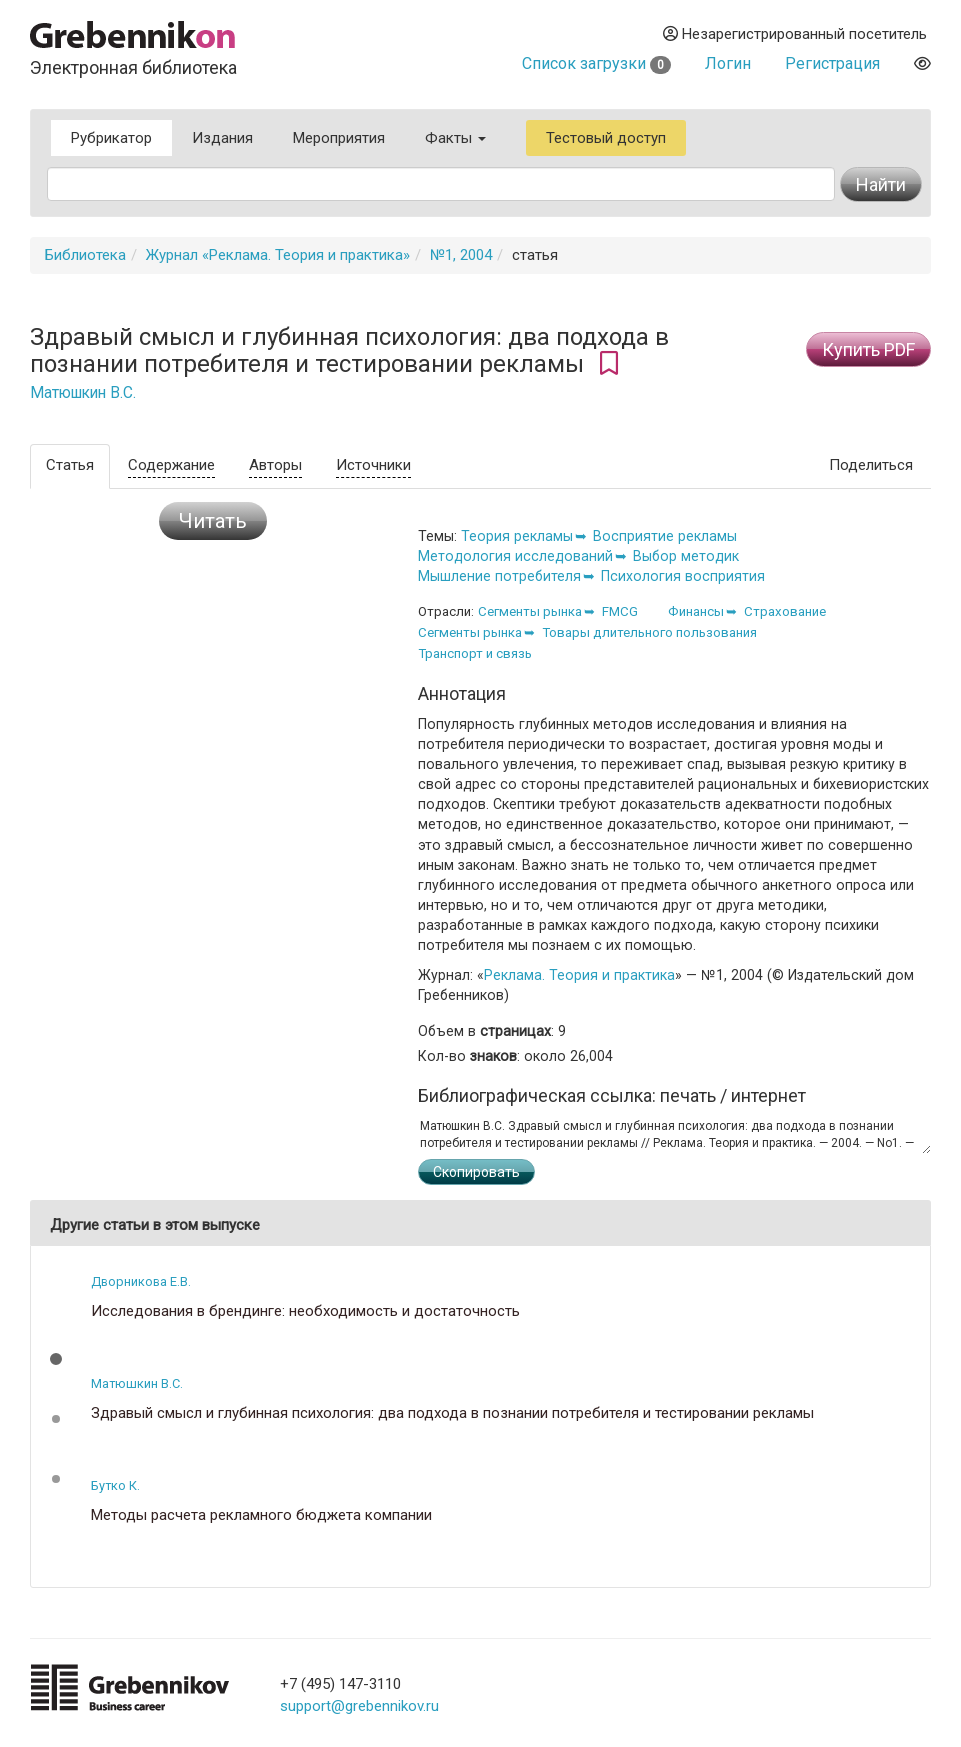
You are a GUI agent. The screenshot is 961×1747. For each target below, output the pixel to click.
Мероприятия (339, 138)
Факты (455, 138)
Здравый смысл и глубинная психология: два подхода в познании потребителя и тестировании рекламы (452, 1413)
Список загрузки (596, 63)
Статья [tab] (70, 465)
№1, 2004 (461, 255)
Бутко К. (115, 1485)
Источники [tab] (373, 465)
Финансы (696, 611)
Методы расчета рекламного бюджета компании (261, 1515)
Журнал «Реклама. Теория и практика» (278, 255)
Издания (222, 138)
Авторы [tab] (275, 465)
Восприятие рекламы (665, 536)
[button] (56, 1359)
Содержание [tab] (171, 465)
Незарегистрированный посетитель (795, 34)
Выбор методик (686, 556)
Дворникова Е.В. (141, 1281)
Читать (213, 521)
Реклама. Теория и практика (579, 975)
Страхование (785, 611)
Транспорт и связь (475, 653)
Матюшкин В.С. (83, 393)
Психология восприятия (683, 576)
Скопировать (476, 1172)
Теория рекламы (517, 536)
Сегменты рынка (530, 611)
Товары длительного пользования (649, 632)
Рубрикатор (111, 138)
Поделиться (871, 465)
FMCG (620, 611)
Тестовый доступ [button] (606, 138)
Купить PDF (868, 349)
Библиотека (85, 255)
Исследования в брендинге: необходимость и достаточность (305, 1311)
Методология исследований (515, 556)
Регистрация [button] (832, 63)
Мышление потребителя (499, 576)
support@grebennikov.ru (359, 1706)
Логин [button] (728, 63)
